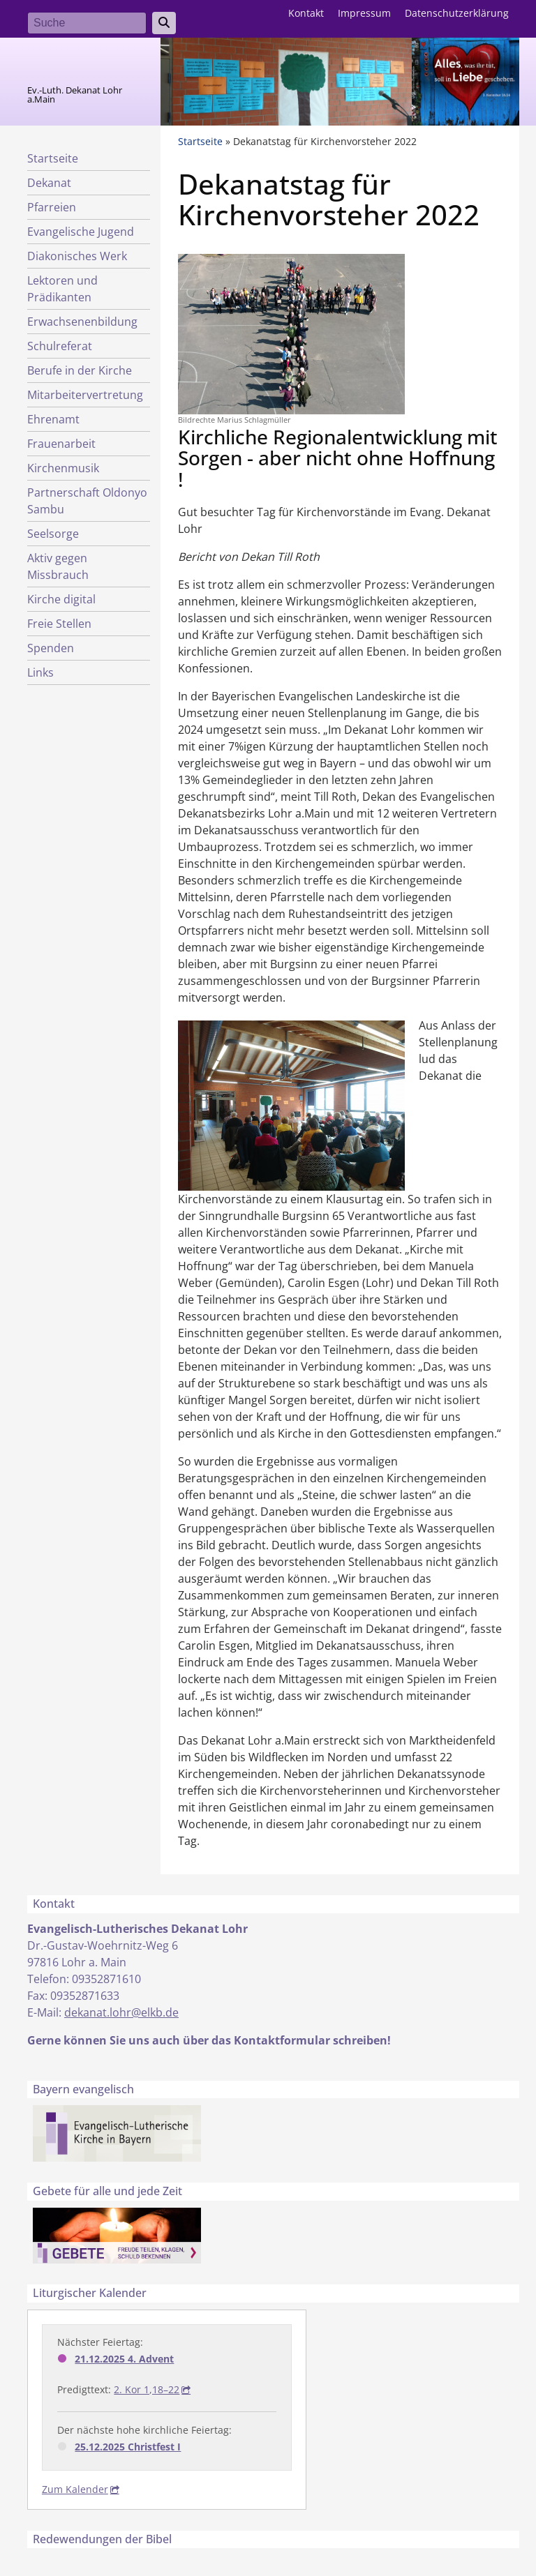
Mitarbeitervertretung (85, 394)
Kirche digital (61, 599)
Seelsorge (53, 533)
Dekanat (49, 182)
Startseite (52, 158)
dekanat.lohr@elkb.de (121, 2012)
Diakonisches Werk (77, 256)
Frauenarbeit (61, 443)
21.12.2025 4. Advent (124, 2358)
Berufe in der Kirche (79, 370)
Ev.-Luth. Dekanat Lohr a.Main (74, 94)
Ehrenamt (53, 419)
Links (40, 672)
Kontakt (306, 13)
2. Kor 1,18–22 (146, 2389)
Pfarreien (51, 207)
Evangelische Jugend (80, 231)
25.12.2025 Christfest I (128, 2446)
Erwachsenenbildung (82, 321)
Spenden (50, 648)
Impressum (364, 13)
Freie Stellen (59, 623)
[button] (291, 332)
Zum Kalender (75, 2489)
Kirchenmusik (63, 468)
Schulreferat (59, 346)
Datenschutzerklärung (457, 13)
